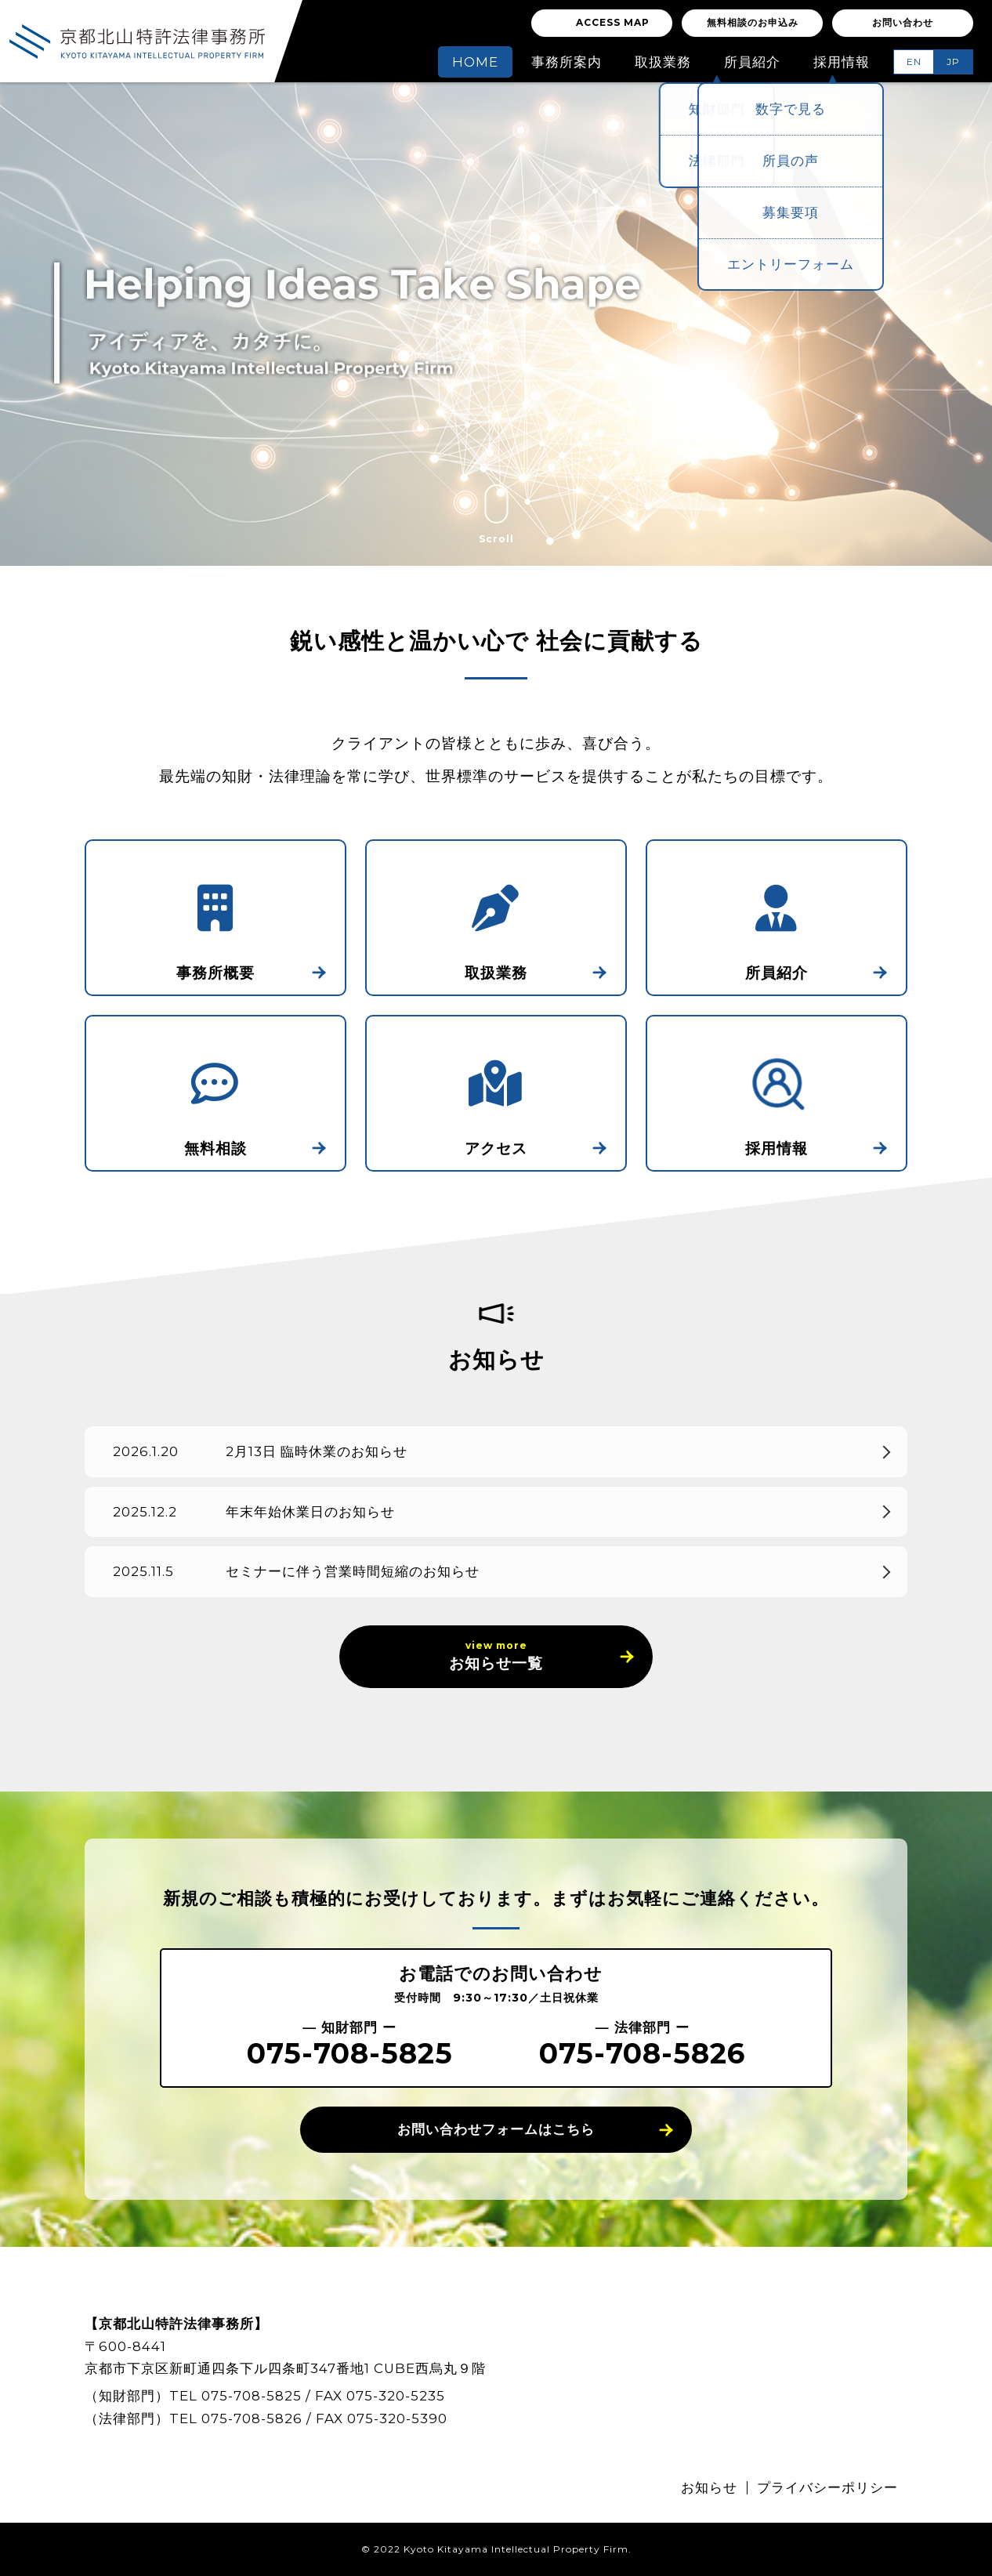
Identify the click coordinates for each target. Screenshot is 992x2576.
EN (914, 61)
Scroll (496, 514)
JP (953, 61)
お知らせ (709, 2487)
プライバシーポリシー (827, 2487)
